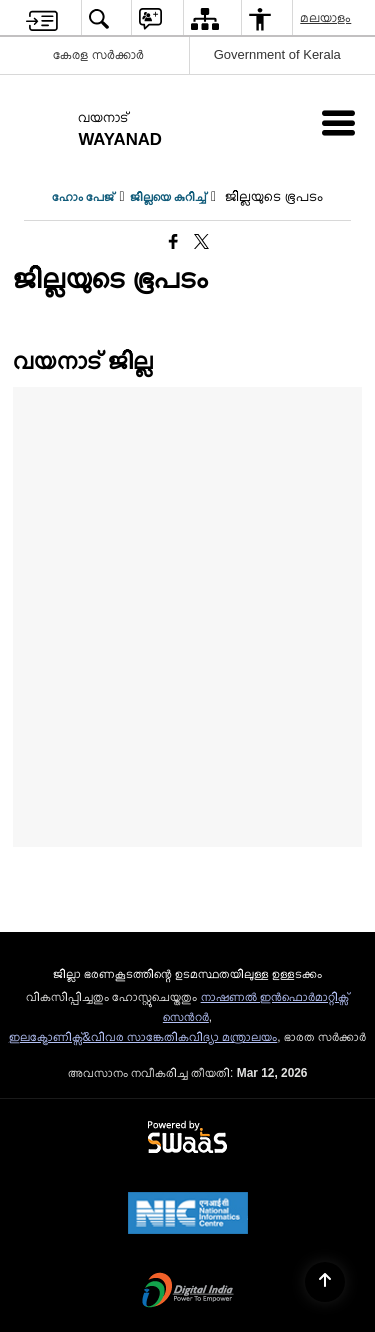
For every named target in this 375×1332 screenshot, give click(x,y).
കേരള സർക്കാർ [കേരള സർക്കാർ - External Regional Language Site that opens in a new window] (98, 54)
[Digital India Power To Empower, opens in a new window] (188, 1292)
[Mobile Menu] (338, 122)
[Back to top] (325, 1282)
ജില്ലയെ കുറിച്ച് (168, 197)
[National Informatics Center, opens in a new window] (188, 1215)
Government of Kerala (277, 54)
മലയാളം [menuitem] (326, 17)
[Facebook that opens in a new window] (173, 243)
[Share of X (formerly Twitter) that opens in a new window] (201, 243)
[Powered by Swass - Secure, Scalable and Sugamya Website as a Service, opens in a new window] (187, 1138)
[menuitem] (42, 18)
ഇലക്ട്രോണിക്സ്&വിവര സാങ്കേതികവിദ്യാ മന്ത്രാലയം (143, 1037)
